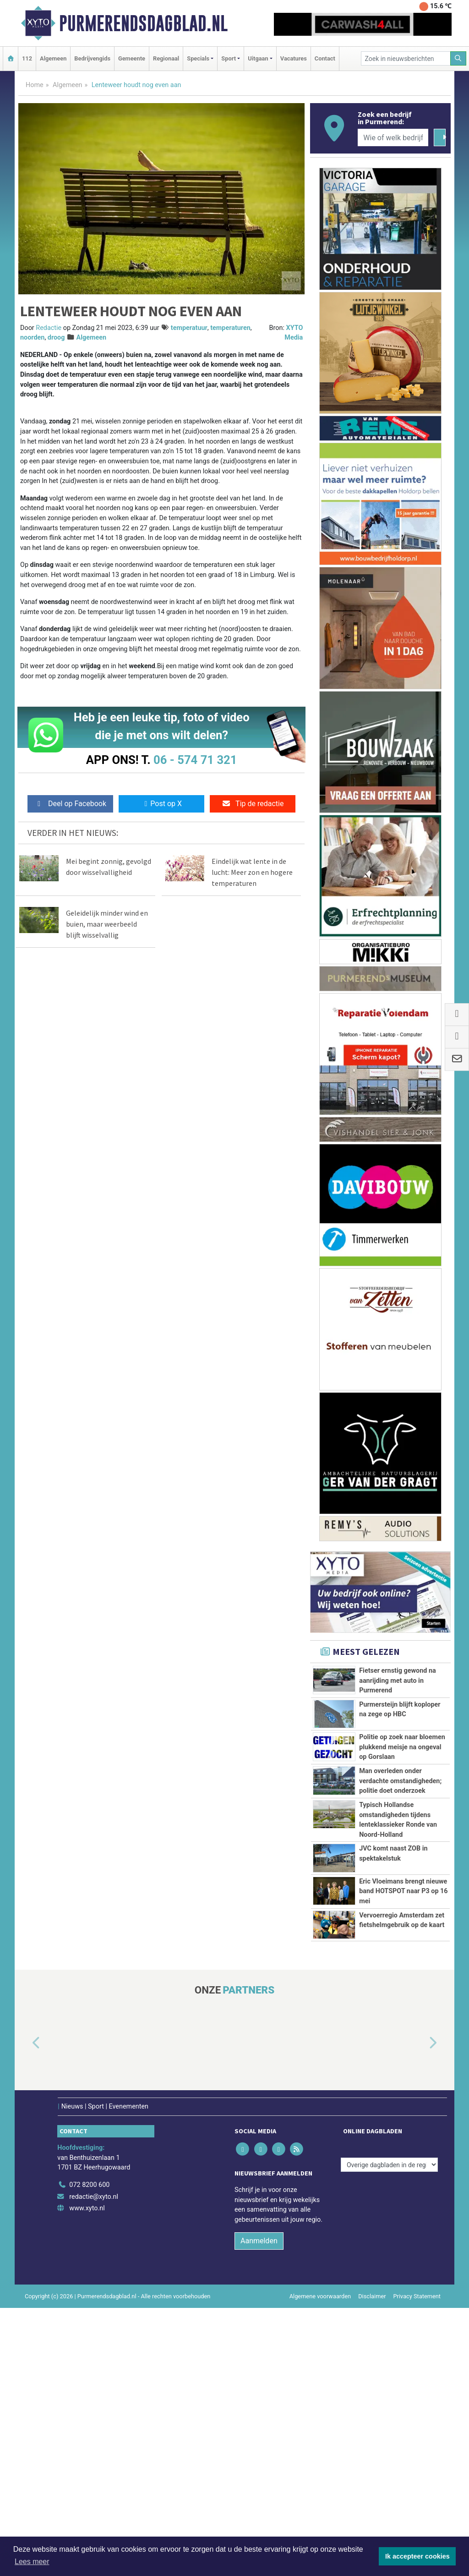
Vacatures (293, 58)
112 (27, 58)
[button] (26, 2311)
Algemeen (53, 58)
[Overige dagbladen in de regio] (389, 2433)
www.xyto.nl (86, 2476)
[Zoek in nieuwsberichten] (406, 58)
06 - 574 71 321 (195, 760)
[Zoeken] (458, 58)
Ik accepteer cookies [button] (417, 2556)
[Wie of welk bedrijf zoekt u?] (393, 137)
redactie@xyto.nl (93, 2465)
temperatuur (189, 328)
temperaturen (230, 328)
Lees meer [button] (32, 2561)
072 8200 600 (89, 2453)
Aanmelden (259, 2509)
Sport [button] (228, 58)
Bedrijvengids (92, 58)
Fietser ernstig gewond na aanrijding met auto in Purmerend (397, 1680)
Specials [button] (198, 58)
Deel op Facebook (70, 803)
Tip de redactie (253, 803)
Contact (325, 58)
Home (35, 85)
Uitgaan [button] (258, 58)
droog (56, 337)
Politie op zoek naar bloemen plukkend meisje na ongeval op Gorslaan (402, 1789)
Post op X (161, 803)
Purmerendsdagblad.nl (143, 23)
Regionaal (166, 58)
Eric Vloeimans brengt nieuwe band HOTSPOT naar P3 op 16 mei (403, 2077)
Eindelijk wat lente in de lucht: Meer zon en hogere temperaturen (252, 872)
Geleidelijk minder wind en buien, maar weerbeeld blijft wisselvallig (107, 923)
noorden (32, 337)
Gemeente (131, 58)
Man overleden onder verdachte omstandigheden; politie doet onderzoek (400, 1874)
